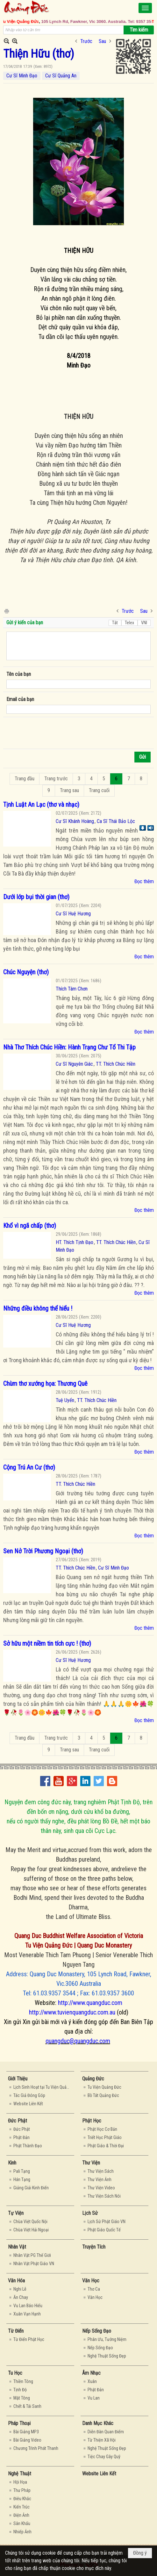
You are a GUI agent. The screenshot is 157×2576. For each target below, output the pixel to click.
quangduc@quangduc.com (78, 2041)
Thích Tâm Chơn (72, 989)
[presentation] (54, 733)
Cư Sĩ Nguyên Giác (74, 1064)
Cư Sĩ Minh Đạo (21, 76)
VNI (144, 622)
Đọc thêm (144, 881)
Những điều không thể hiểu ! (37, 1308)
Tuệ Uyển (65, 1400)
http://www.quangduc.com (90, 2003)
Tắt (115, 622)
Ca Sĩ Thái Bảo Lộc (116, 821)
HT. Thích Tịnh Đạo (74, 1242)
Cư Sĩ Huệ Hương (73, 914)
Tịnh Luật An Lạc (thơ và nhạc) (41, 804)
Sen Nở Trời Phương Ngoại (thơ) (43, 1551)
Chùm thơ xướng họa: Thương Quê (45, 1383)
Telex (129, 622)
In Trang (6, 610)
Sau (102, 41)
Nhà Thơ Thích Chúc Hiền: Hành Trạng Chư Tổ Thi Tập (69, 1047)
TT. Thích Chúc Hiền (115, 1064)
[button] (145, 8)
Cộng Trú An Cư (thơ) (29, 1467)
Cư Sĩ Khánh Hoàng (75, 821)
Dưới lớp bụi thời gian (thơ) (36, 897)
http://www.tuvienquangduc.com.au (72, 2012)
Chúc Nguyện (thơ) (26, 972)
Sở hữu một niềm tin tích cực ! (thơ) (47, 1643)
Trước (86, 41)
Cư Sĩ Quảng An (60, 76)
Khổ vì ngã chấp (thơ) (29, 1225)
